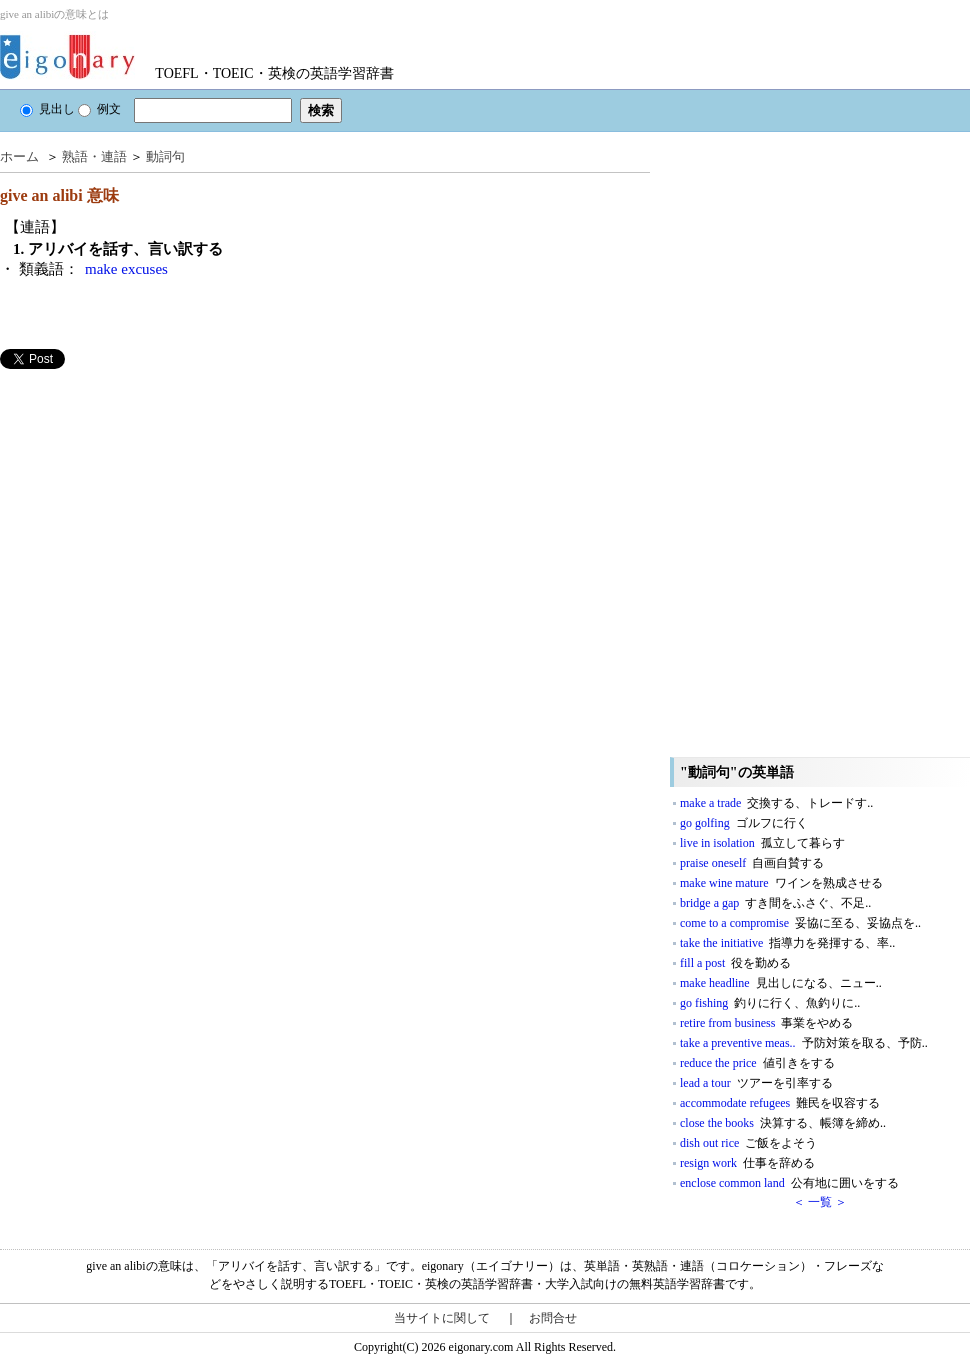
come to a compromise (800, 923)
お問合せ (553, 1318)
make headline (781, 983)
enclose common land (789, 1183)
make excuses (126, 269)
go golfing (744, 823)
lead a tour (756, 1083)
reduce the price (757, 1063)
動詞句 (165, 156)
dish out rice (748, 1143)
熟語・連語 (94, 156)
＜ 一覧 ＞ (820, 1202)
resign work (747, 1163)
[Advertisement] (150, 509)
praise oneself (752, 863)
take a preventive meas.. (804, 1043)
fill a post (735, 963)
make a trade (776, 803)
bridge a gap (775, 903)
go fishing (770, 1003)
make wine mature (781, 883)
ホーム (19, 156)
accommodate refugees (780, 1103)
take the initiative (787, 943)
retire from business (766, 1023)
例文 (99, 109)
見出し (47, 109)
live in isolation (762, 843)
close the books (783, 1123)
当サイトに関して (442, 1318)
